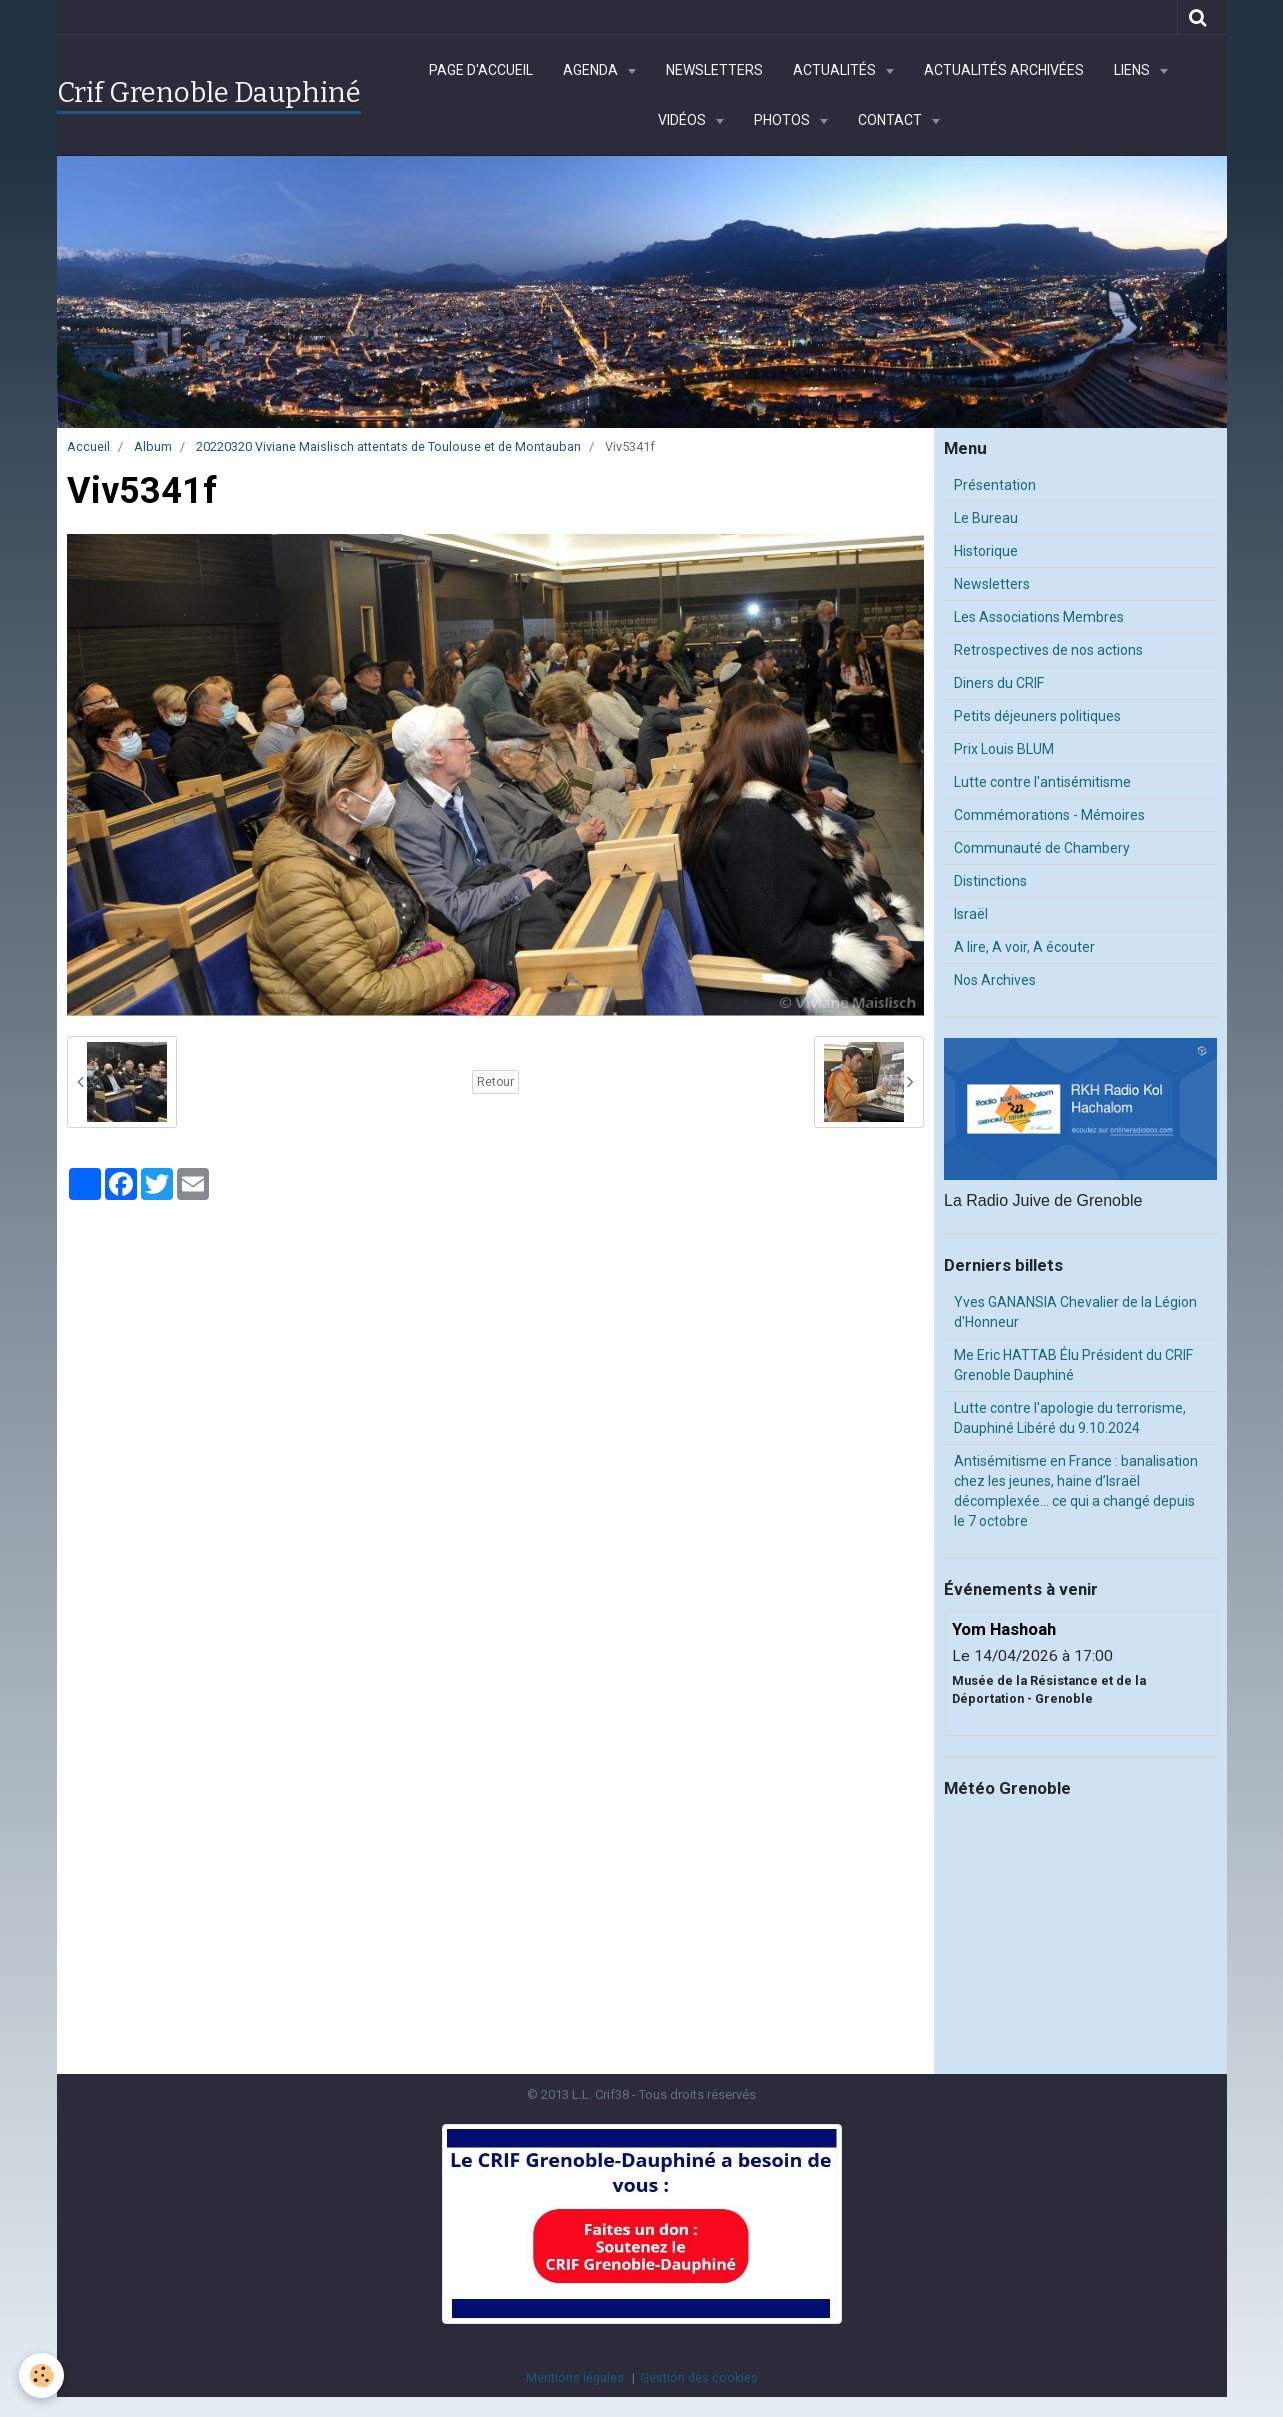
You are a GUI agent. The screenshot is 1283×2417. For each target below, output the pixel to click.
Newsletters (714, 70)
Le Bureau (986, 518)
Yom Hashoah (1004, 1629)
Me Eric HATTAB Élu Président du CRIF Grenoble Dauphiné (1073, 1365)
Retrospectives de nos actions (1048, 650)
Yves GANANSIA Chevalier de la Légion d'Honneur (1075, 1312)
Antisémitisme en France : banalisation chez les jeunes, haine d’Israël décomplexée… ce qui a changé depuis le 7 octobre (1076, 1491)
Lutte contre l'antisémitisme (1042, 782)
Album (153, 446)
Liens (1133, 70)
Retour (495, 1082)
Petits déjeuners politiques (1037, 716)
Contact (891, 120)
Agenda (592, 70)
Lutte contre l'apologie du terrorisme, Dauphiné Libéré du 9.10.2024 (1070, 1418)
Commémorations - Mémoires (1049, 815)
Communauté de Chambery (1042, 848)
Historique (986, 551)
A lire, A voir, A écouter (1024, 947)
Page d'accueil (481, 70)
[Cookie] (42, 2375)
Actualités (836, 70)
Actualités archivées (1004, 70)
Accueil (88, 446)
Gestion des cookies (699, 2377)
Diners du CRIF (999, 683)
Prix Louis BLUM (1004, 749)
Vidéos (683, 120)
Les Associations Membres (1039, 617)
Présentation (995, 485)
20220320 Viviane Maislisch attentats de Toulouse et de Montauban (388, 446)
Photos (783, 120)
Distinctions (990, 881)
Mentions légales (575, 2377)
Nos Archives (995, 980)
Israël (971, 914)
